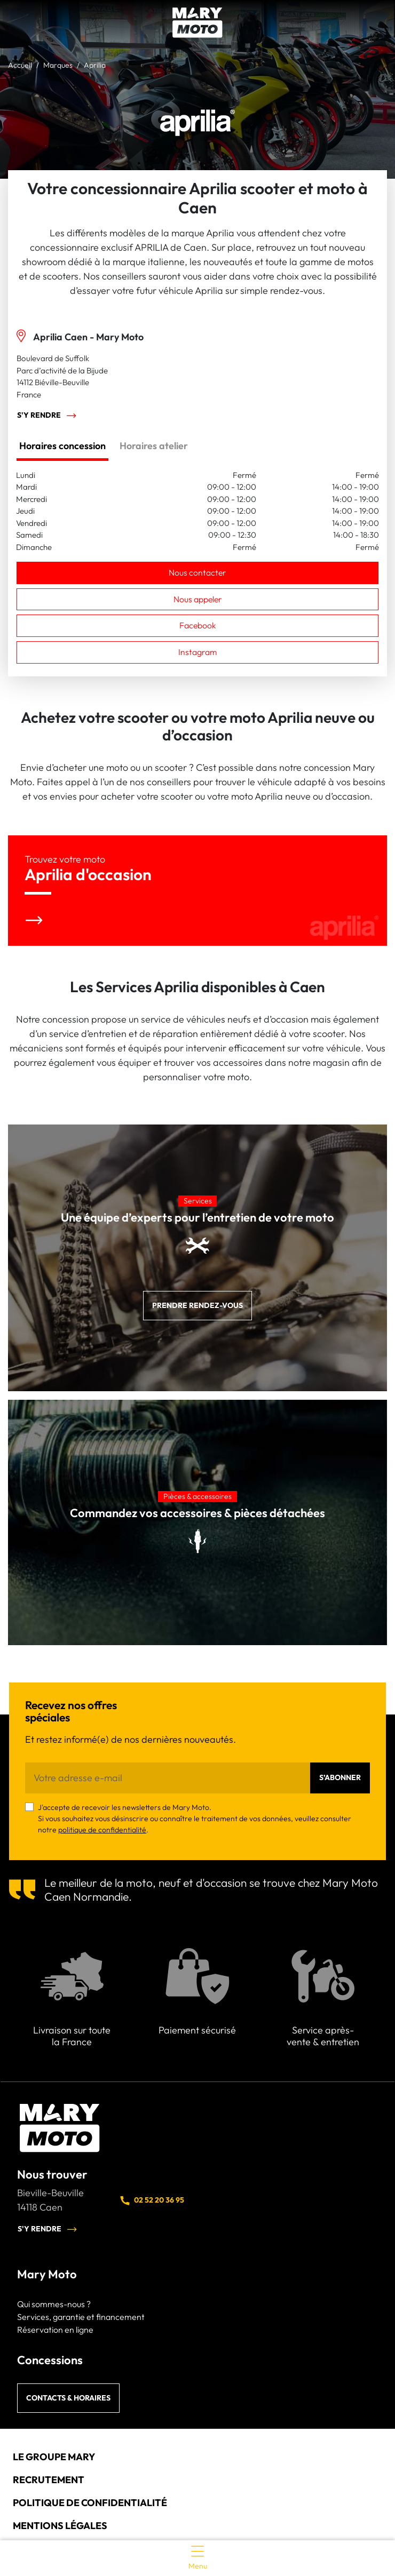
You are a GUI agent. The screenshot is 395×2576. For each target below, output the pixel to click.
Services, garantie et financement (81, 2316)
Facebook (197, 625)
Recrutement (48, 2480)
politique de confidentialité (102, 1830)
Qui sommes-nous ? (54, 2304)
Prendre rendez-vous (197, 1305)
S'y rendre (47, 415)
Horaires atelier (154, 446)
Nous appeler (197, 599)
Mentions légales (60, 2525)
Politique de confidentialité (90, 2503)
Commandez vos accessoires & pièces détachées (197, 1512)
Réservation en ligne (55, 2329)
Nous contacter (197, 572)
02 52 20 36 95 (152, 2200)
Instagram (197, 652)
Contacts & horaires (68, 2398)
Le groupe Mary (54, 2457)
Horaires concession (62, 446)
